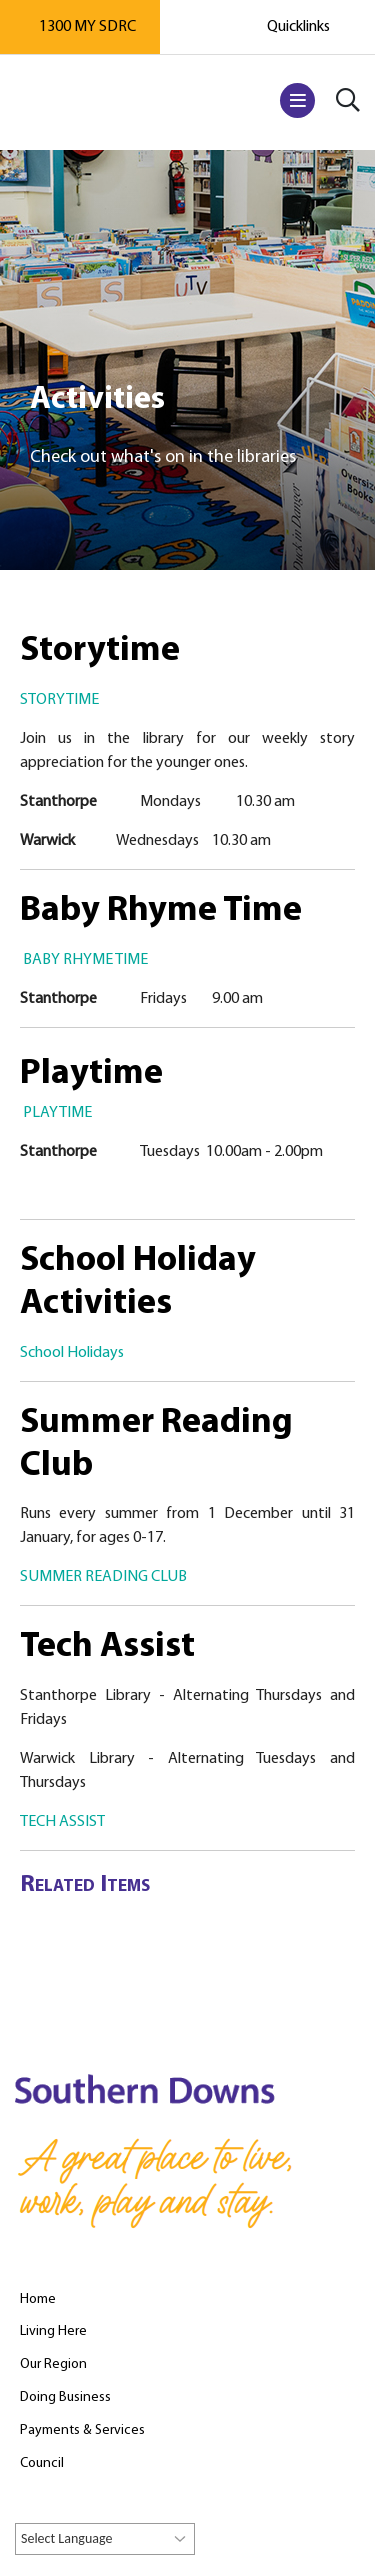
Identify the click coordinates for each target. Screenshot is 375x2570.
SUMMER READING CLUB (103, 1577)
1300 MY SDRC (87, 27)
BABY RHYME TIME (85, 960)
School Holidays (72, 1353)
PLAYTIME (57, 1113)
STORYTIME (59, 700)
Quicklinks (298, 27)
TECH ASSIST (62, 1822)
